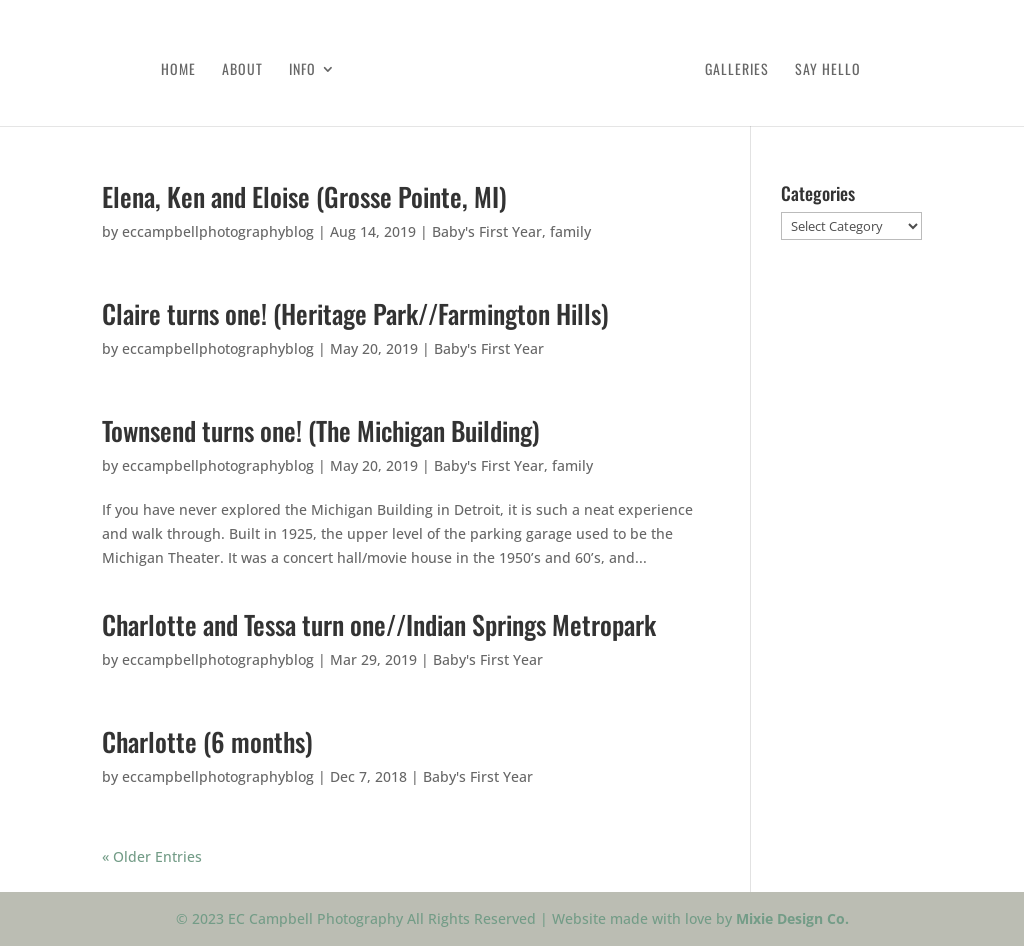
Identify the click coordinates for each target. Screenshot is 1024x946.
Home (178, 70)
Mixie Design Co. (792, 918)
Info (302, 70)
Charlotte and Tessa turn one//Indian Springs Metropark (379, 624)
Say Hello (828, 70)
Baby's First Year (487, 231)
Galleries (737, 70)
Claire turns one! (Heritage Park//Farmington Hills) (355, 313)
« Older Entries (152, 856)
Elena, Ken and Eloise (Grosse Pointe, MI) (304, 196)
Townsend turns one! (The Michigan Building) (321, 430)
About (242, 70)
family (570, 231)
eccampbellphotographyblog (218, 231)
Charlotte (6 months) (207, 741)
